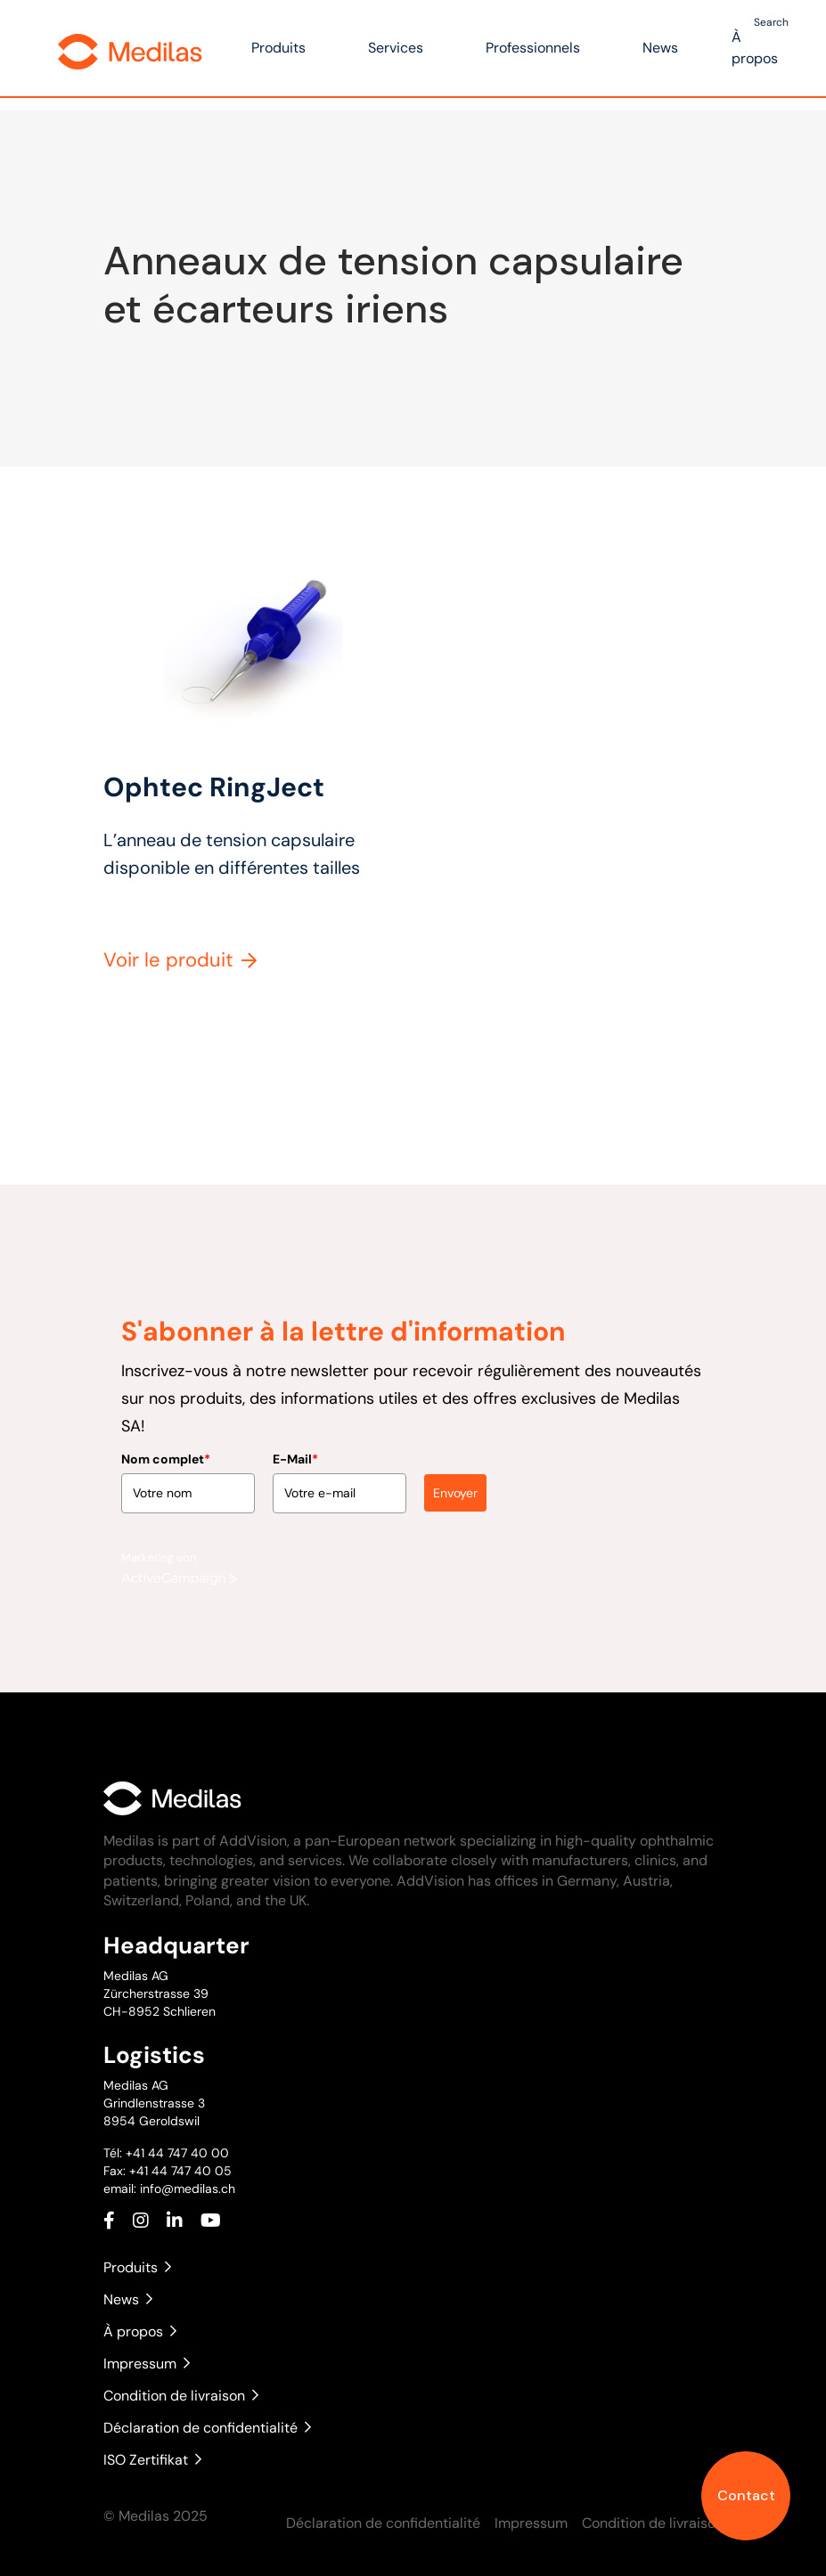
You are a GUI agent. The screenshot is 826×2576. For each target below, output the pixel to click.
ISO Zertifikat (152, 2459)
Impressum (146, 2363)
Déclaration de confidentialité (207, 2427)
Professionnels (533, 47)
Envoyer (455, 1486)
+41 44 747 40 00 (177, 2153)
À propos (139, 2331)
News (660, 47)
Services (395, 47)
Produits (278, 47)
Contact (746, 2495)
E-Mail (295, 1452)
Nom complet (165, 1452)
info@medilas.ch (185, 2189)
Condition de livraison (180, 2395)
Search (771, 22)
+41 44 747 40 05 (180, 2171)
